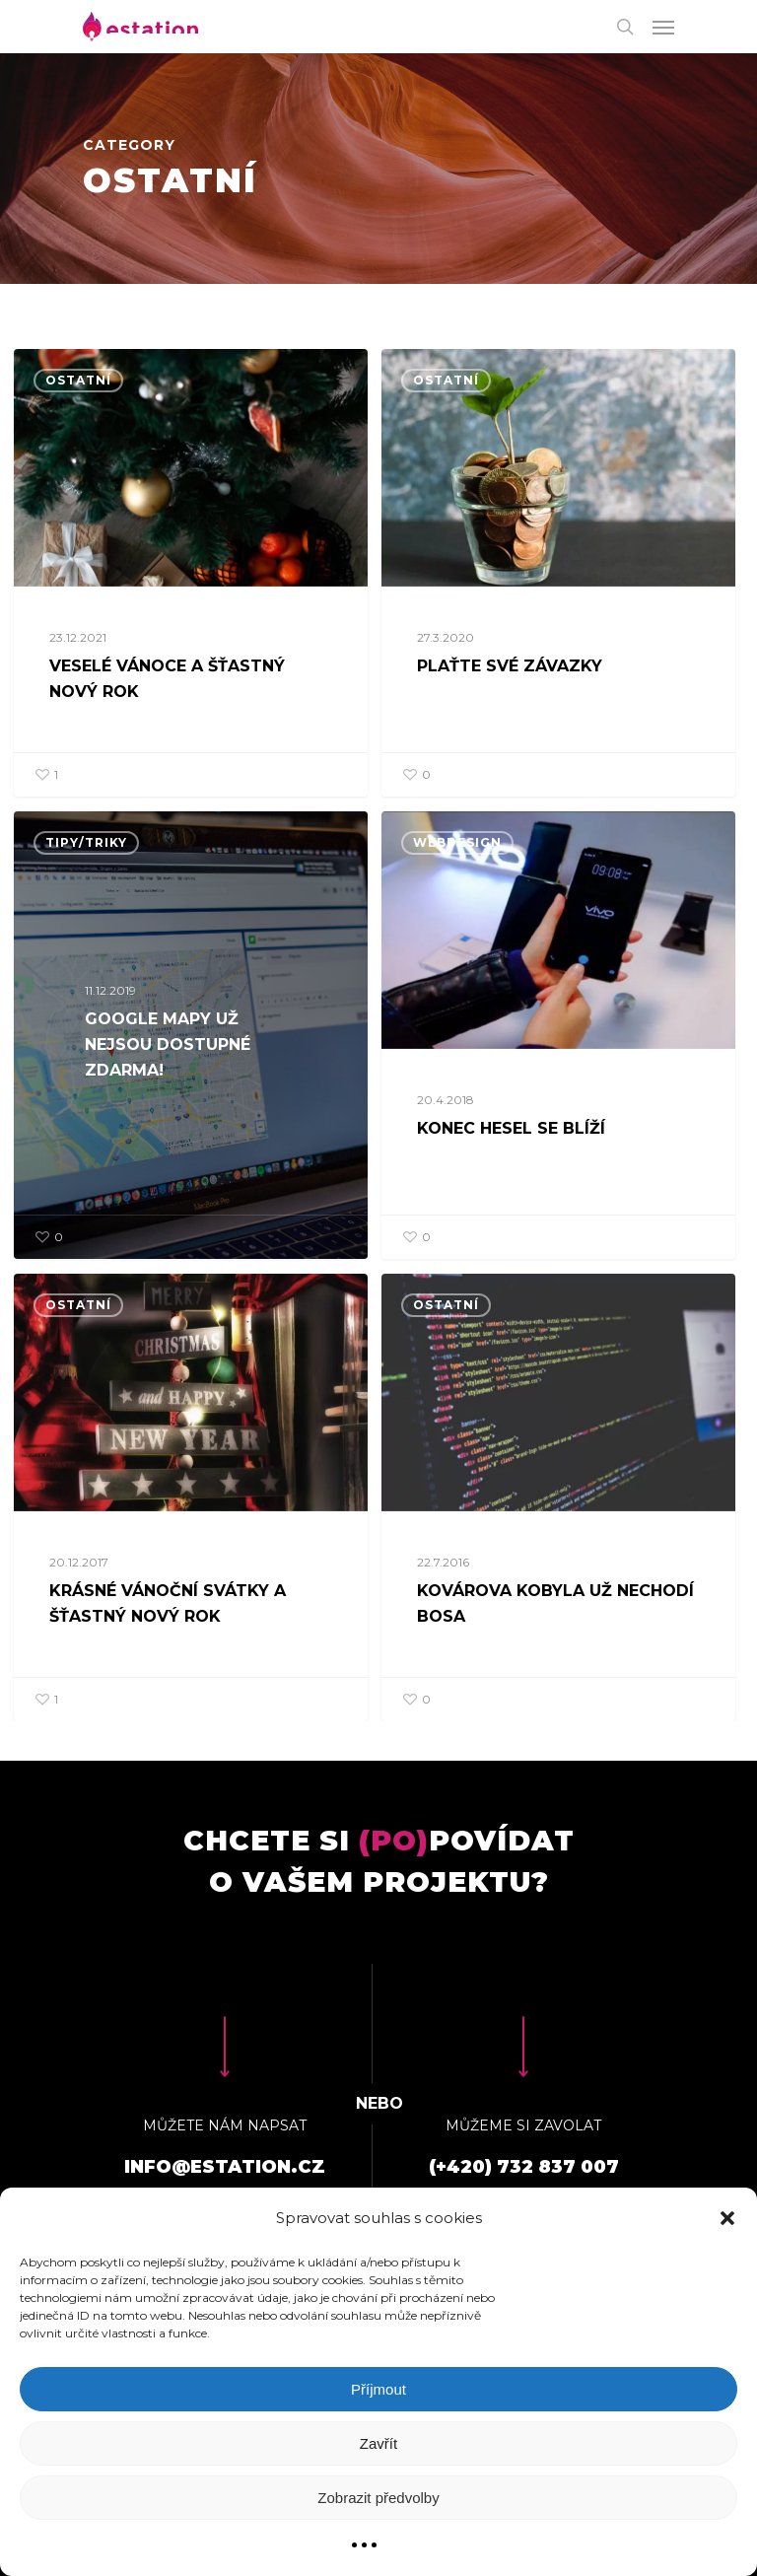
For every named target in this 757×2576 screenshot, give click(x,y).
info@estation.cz (224, 2167)
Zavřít (378, 2443)
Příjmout (378, 2389)
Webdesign (457, 912)
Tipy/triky (86, 904)
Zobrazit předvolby (378, 2497)
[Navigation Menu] (663, 26)
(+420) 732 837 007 (524, 2167)
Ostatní (78, 380)
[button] (727, 2218)
